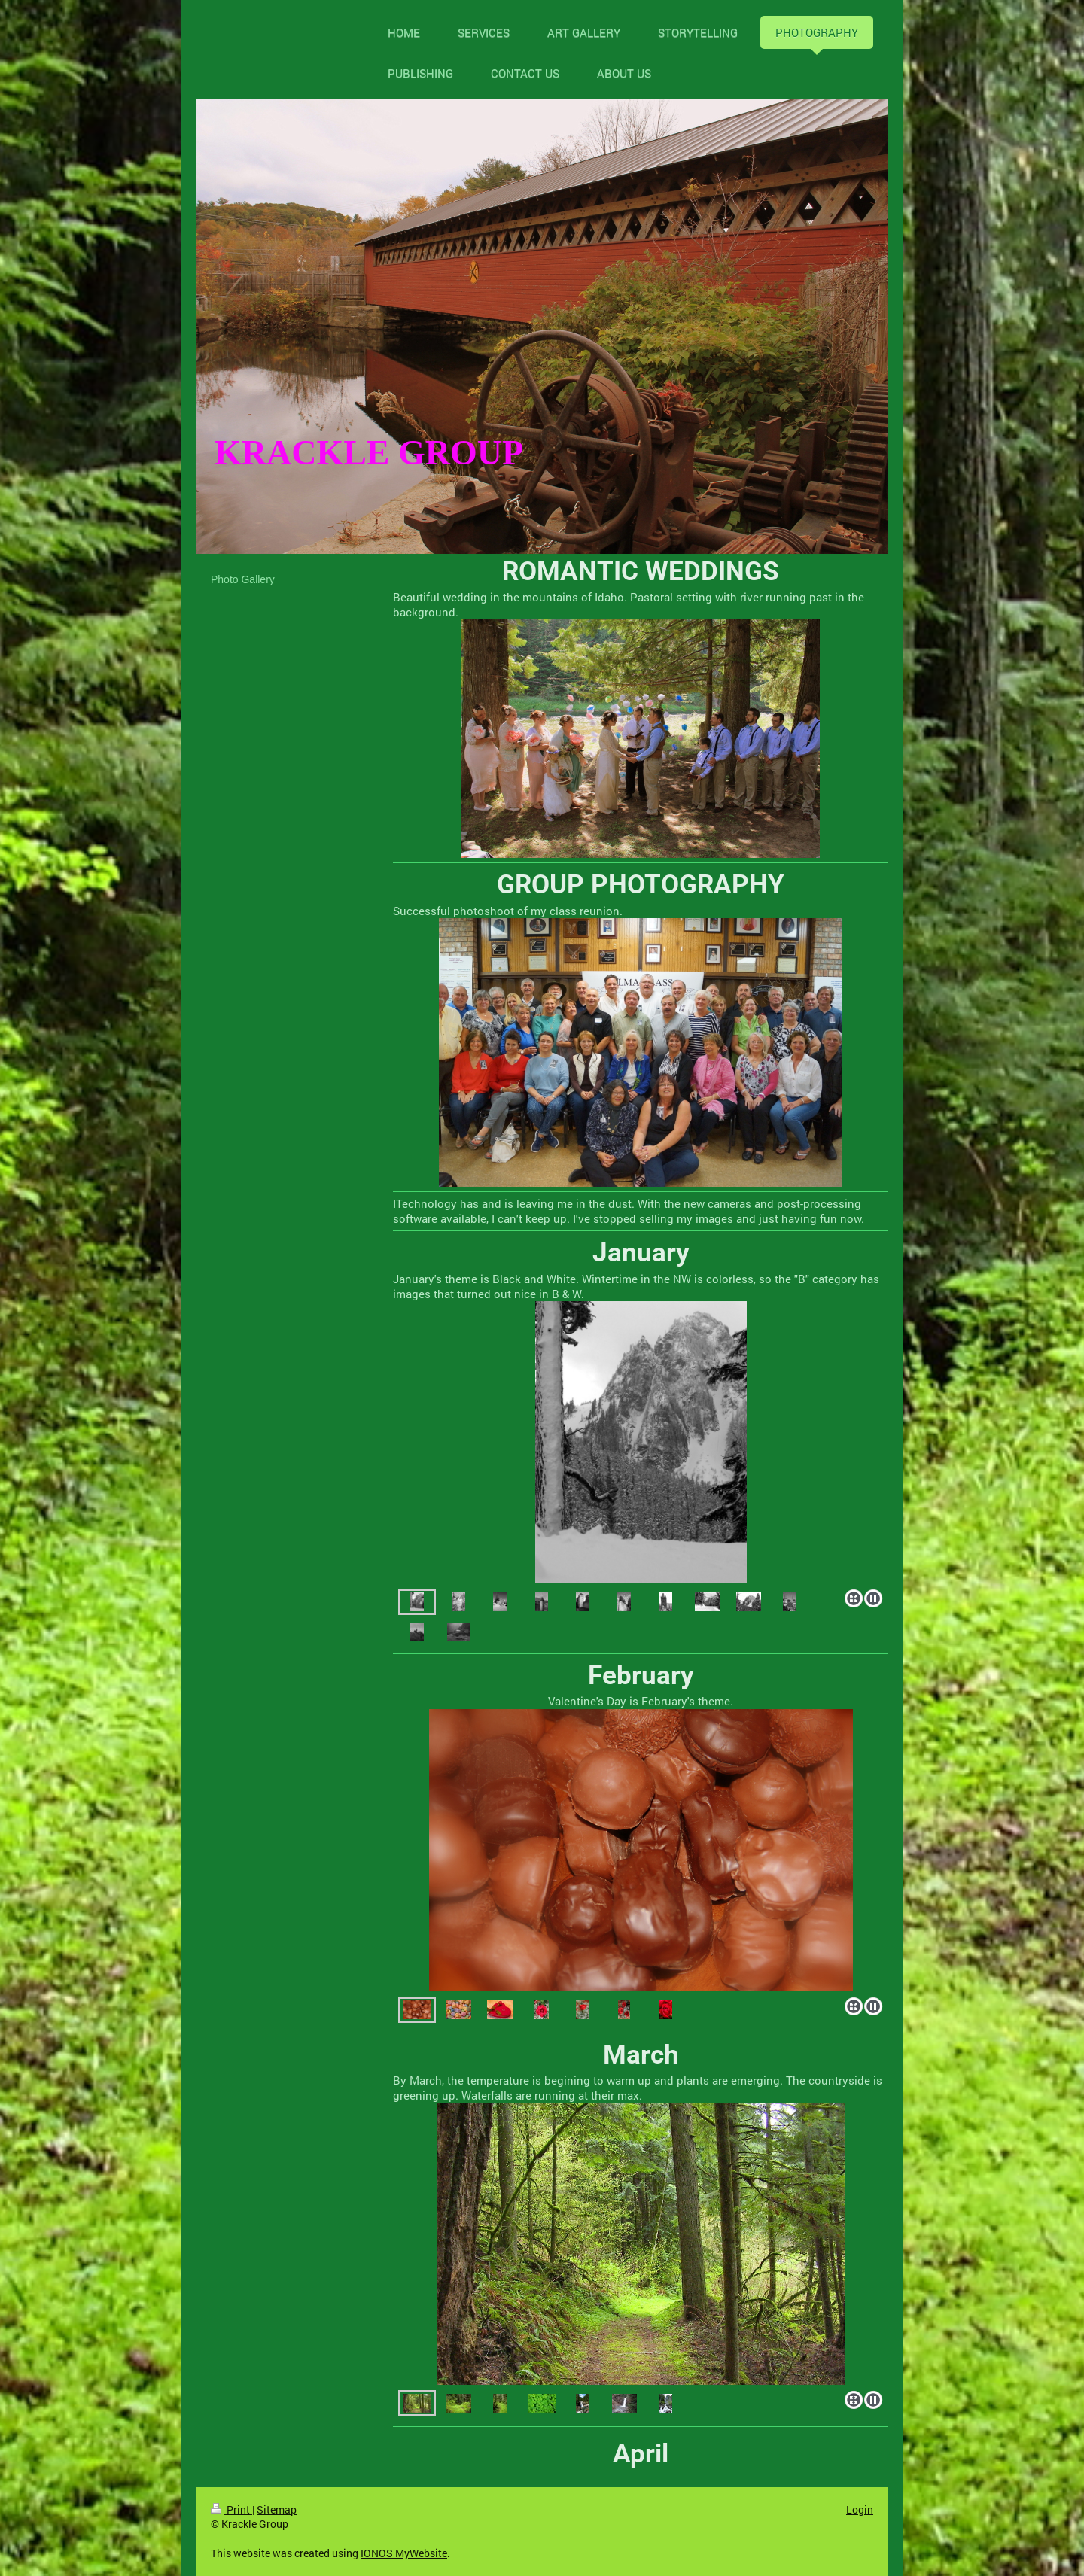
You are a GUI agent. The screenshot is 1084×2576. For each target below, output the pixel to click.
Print (231, 2509)
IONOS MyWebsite (404, 2553)
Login (859, 2509)
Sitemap (277, 2509)
